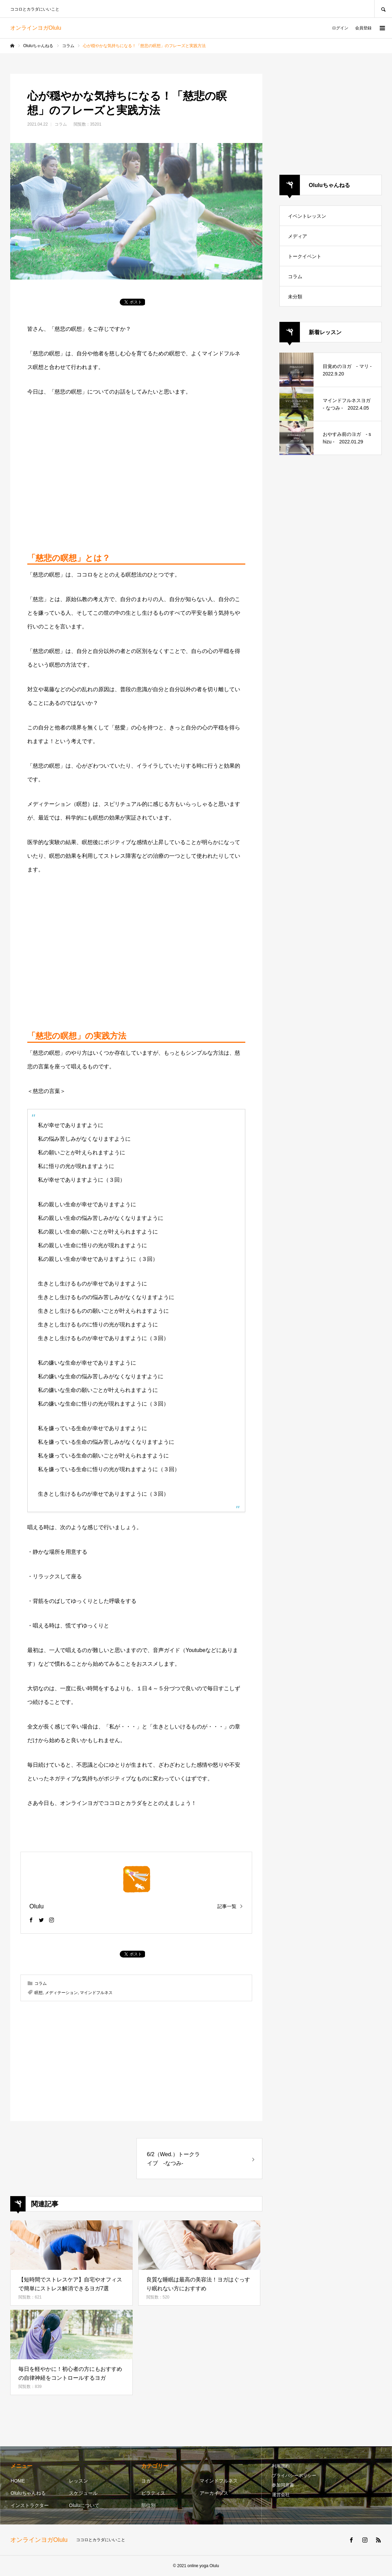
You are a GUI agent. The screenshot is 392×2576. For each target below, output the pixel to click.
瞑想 (38, 1992)
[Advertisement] (136, 474)
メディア (297, 236)
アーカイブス (214, 2493)
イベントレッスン (307, 216)
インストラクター (30, 2505)
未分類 (295, 296)
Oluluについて (84, 2505)
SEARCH (383, 8)
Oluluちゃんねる (28, 2493)
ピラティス (153, 2493)
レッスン (78, 2481)
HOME (18, 2481)
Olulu (36, 1906)
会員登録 (363, 28)
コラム (61, 124)
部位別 (148, 2505)
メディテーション (61, 1992)
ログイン (340, 28)
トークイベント (304, 256)
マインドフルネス (96, 1992)
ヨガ (146, 2481)
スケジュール (83, 2493)
